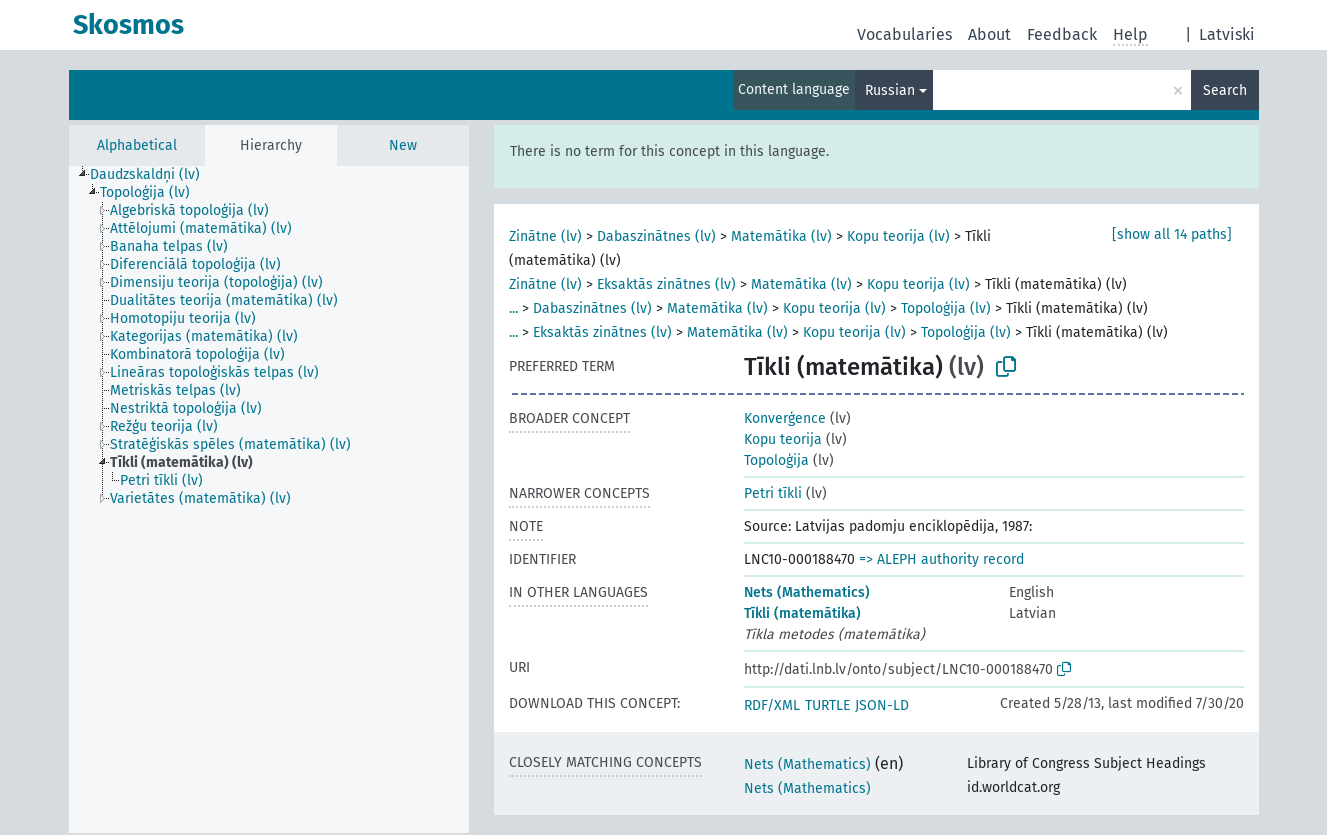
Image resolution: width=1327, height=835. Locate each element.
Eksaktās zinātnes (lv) (666, 284)
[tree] (269, 499)
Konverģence (785, 418)
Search (1225, 90)
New (403, 145)
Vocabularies (904, 34)
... (513, 308)
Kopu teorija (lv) (898, 236)
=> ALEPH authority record (941, 559)
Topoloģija (776, 460)
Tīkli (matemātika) (802, 613)
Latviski (1227, 34)
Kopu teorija (783, 439)
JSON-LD (882, 705)
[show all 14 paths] (1172, 234)
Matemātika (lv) (781, 236)
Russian (890, 90)
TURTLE (827, 705)
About (989, 34)
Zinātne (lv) (545, 236)
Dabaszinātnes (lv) (656, 236)
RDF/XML (772, 705)
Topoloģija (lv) (946, 308)
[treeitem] (153, 175)
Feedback (1062, 34)
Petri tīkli (773, 493)
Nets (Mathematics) (807, 592)
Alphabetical (137, 145)
